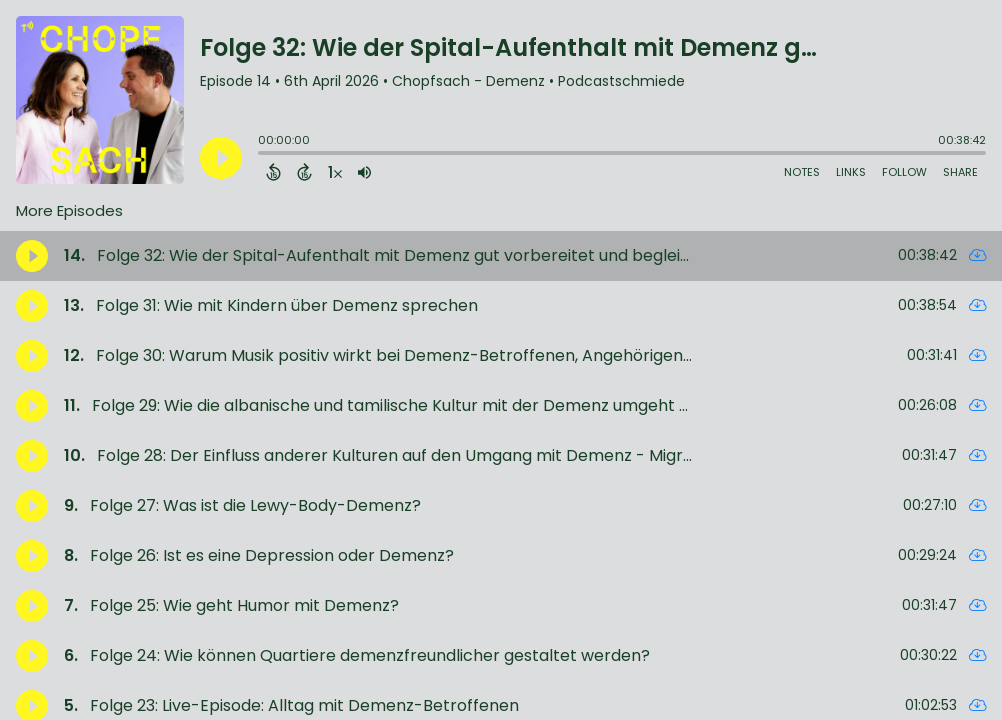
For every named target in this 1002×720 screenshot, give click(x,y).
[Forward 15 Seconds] (304, 172)
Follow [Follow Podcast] (904, 172)
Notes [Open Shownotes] (802, 172)
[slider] (263, 155)
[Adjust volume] (364, 172)
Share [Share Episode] (960, 172)
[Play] (221, 158)
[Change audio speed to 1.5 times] (335, 172)
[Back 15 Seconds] (273, 172)
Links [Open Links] (851, 172)
